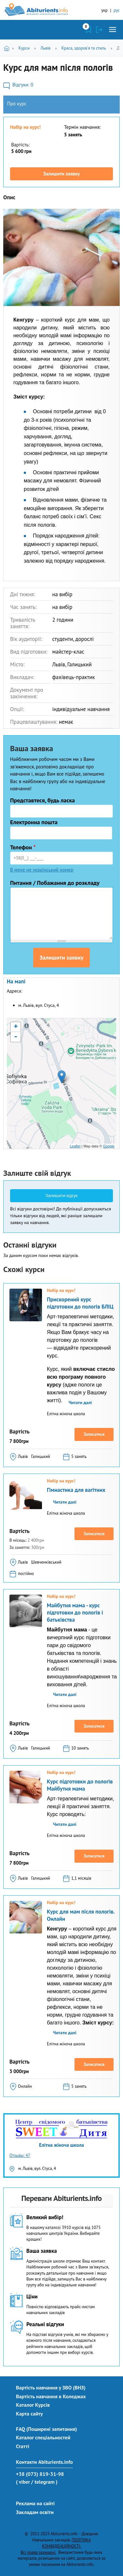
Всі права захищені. (38, 2552)
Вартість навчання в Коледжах (51, 2396)
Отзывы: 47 (19, 2155)
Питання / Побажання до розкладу (55, 882)
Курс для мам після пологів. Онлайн (81, 1915)
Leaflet (75, 1146)
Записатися (94, 1434)
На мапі (16, 981)
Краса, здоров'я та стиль (84, 48)
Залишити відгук (62, 1195)
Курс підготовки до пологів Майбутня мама (80, 1785)
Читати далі (80, 1402)
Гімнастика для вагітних (76, 1489)
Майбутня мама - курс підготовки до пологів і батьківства (75, 1612)
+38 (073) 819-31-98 (40, 2474)
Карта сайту (29, 2413)
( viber (23, 2481)
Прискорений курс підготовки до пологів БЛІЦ (80, 1303)
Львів (45, 48)
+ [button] (16, 1027)
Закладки (88, 29)
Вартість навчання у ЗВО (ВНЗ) (51, 2387)
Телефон (23, 847)
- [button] (15, 1037)
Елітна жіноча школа (61, 2145)
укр (104, 10)
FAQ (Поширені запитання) (46, 2429)
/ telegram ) (44, 2481)
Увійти (99, 29)
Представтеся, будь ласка (42, 800)
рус (117, 10)
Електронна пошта (34, 822)
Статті (22, 2446)
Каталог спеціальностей (43, 2437)
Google (109, 1146)
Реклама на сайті (35, 2503)
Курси (24, 48)
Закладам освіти (35, 2512)
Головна (7, 48)
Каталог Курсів (33, 2405)
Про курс (16, 103)
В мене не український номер (41, 870)
